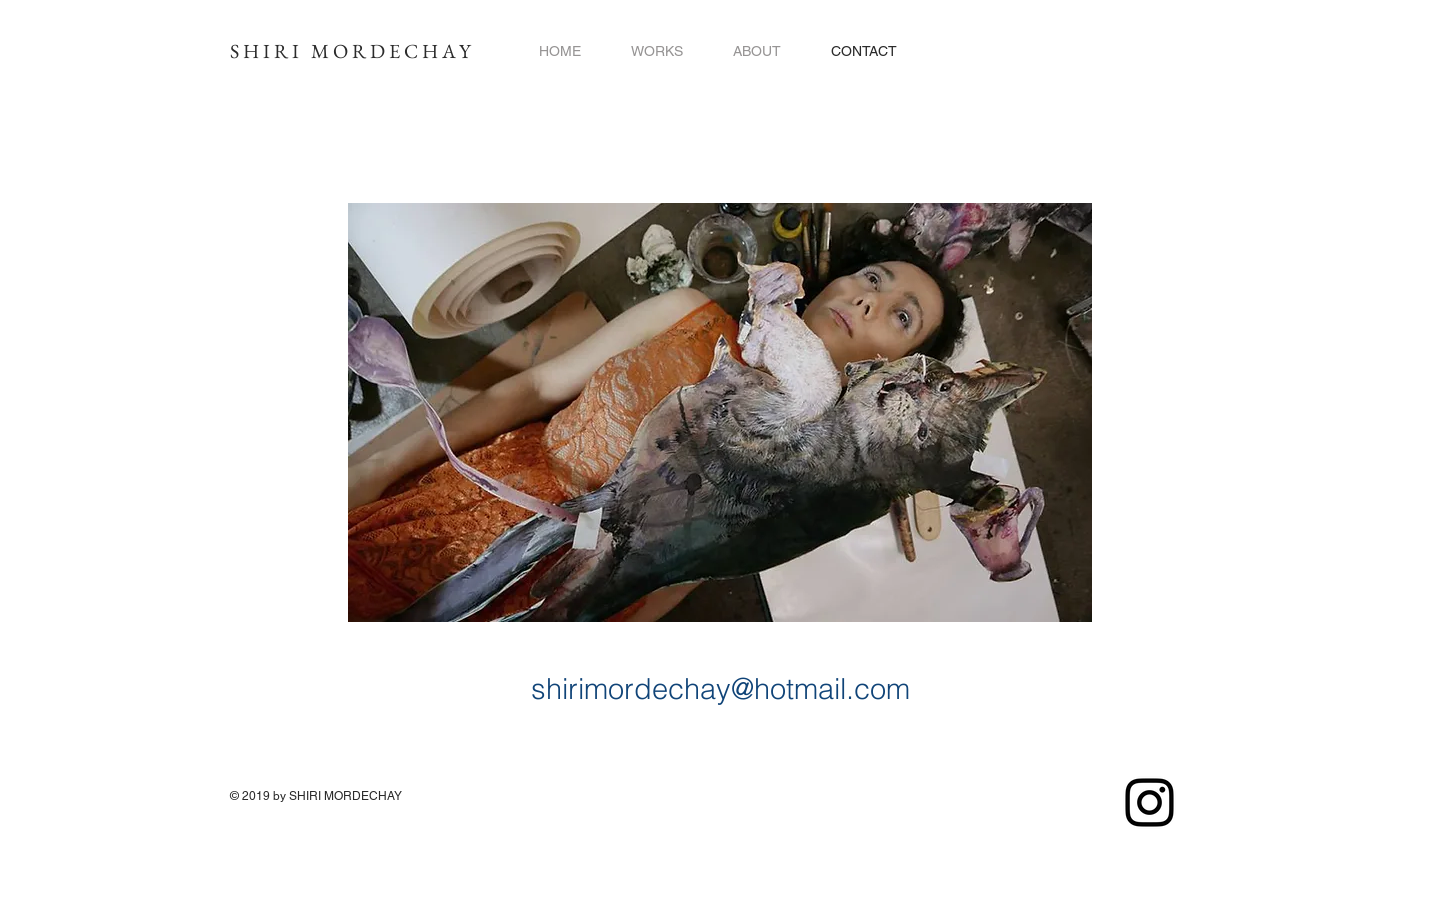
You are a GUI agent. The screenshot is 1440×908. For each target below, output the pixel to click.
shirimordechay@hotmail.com (720, 688)
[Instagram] (1149, 802)
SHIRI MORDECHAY (352, 51)
